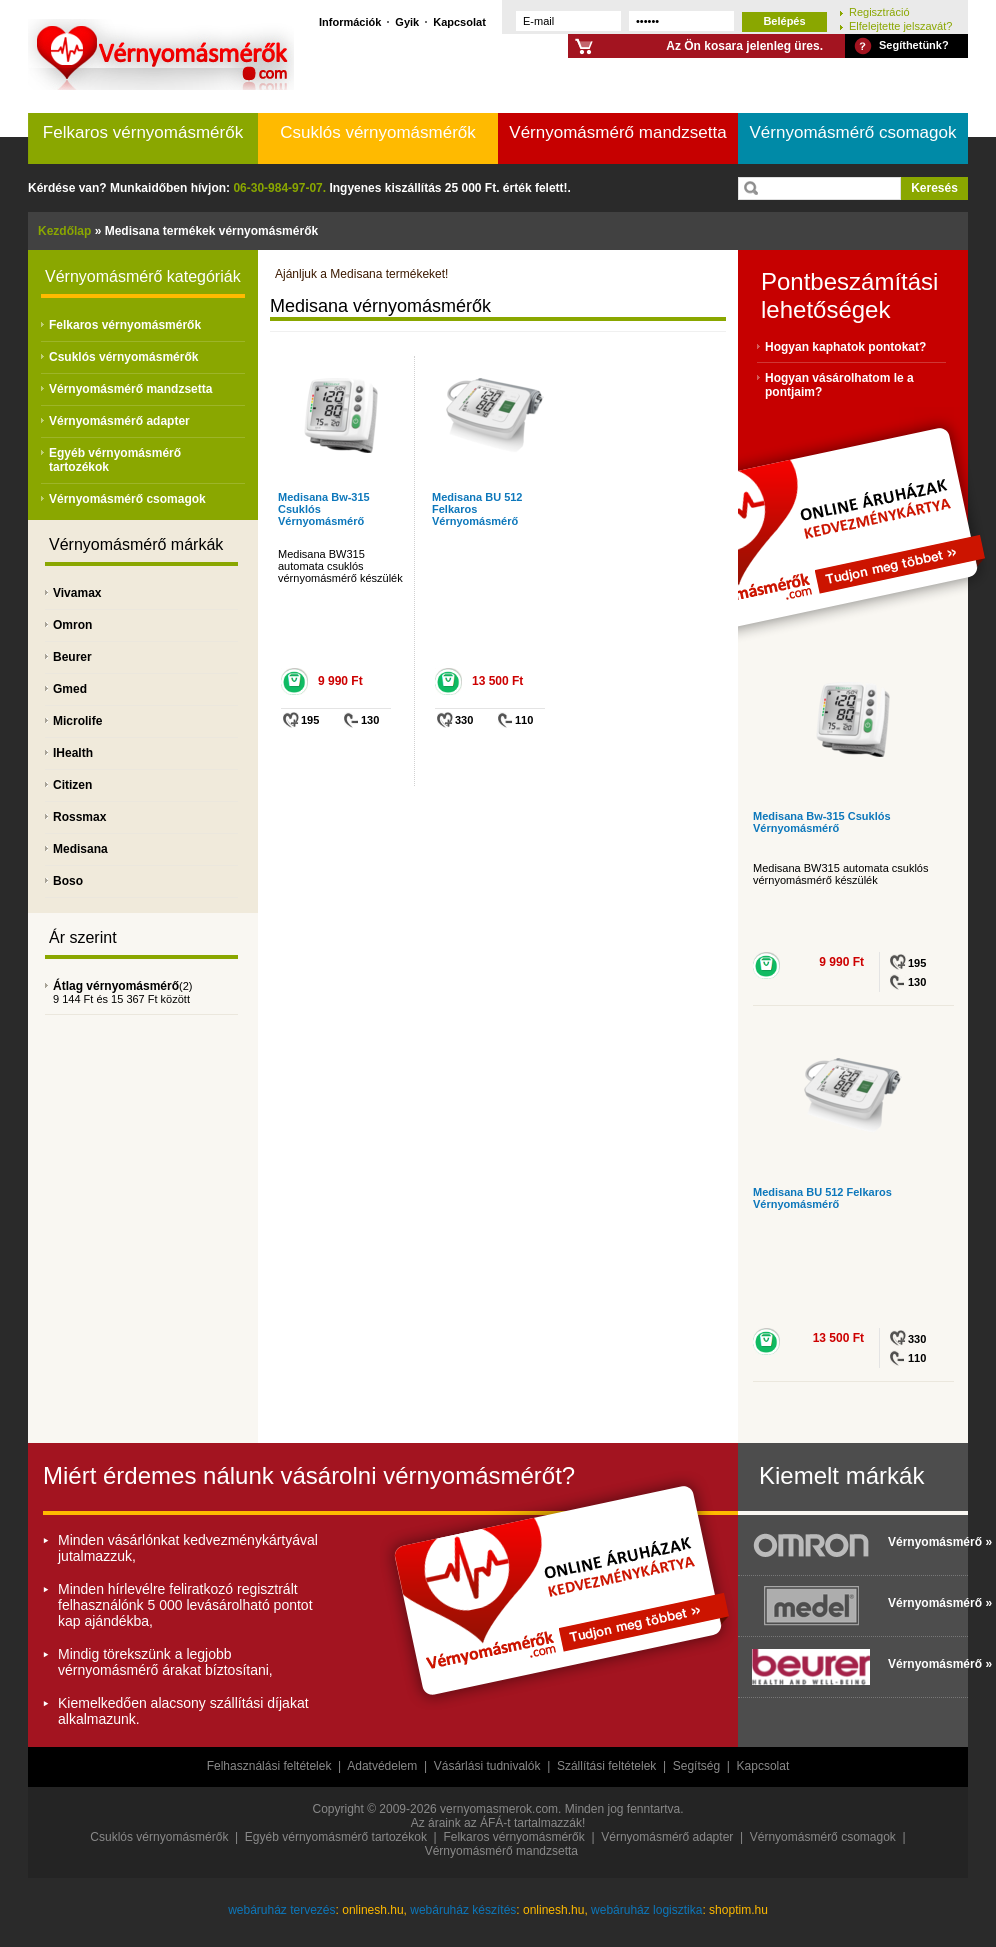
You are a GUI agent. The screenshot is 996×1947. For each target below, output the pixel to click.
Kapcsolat (459, 21)
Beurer (72, 657)
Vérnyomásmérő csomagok (853, 132)
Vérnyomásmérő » (923, 1542)
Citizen (72, 785)
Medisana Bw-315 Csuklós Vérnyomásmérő (822, 822)
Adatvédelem (382, 1766)
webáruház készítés (463, 1910)
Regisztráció (879, 11)
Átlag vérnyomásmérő (116, 986)
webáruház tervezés (281, 1910)
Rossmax (79, 817)
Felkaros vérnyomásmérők (143, 132)
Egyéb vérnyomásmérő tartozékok (336, 1837)
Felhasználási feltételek (269, 1766)
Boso (68, 881)
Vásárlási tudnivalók (487, 1766)
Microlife (77, 721)
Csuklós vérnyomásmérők (378, 132)
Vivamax (77, 593)
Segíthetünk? (914, 45)
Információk (350, 21)
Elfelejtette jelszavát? (900, 25)
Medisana (80, 849)
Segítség (696, 1766)
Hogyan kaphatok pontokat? (845, 347)
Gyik (407, 21)
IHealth (73, 753)
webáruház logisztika (646, 1910)
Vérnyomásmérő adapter (119, 421)
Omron (72, 625)
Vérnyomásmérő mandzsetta (617, 132)
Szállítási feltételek (606, 1766)
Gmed (70, 689)
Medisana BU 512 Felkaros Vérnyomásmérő (477, 509)
